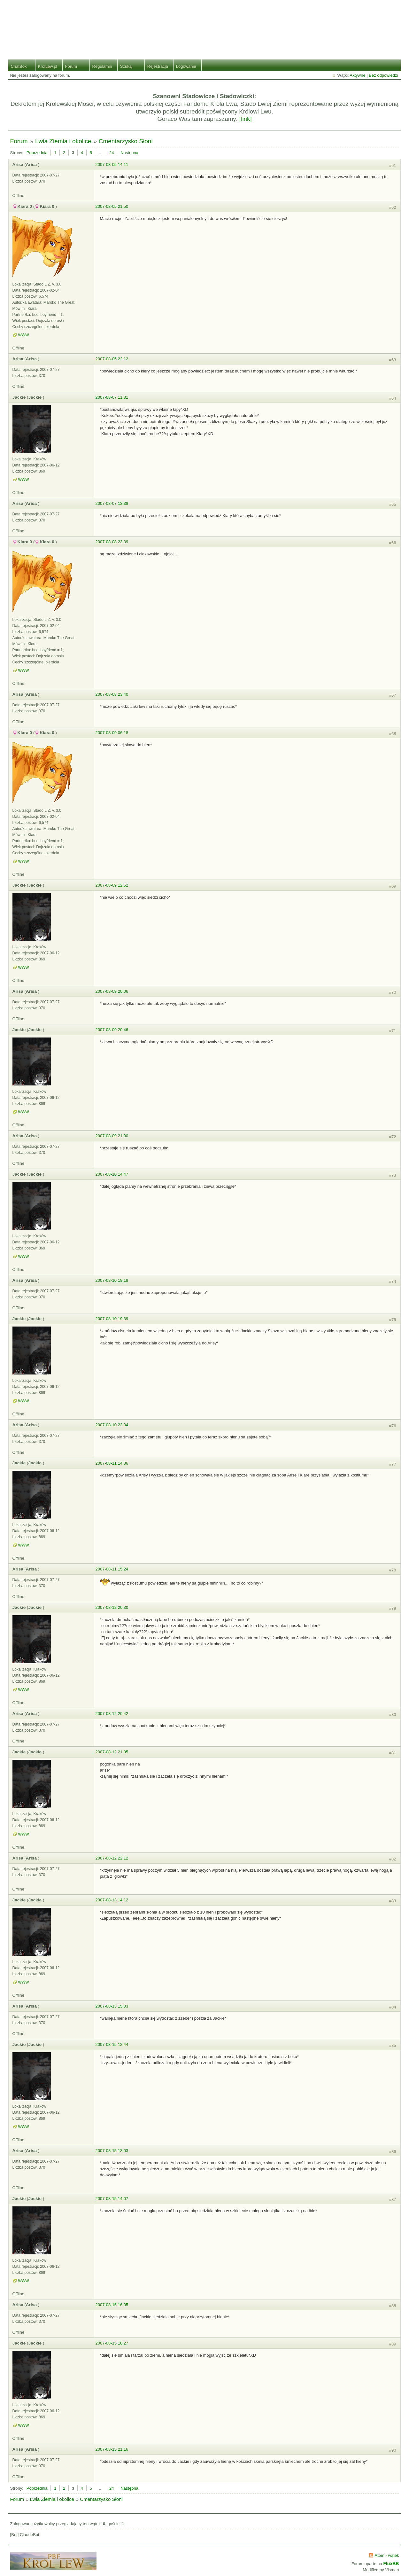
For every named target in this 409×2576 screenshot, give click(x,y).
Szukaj (126, 66)
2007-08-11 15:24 (112, 1569)
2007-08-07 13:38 (112, 503)
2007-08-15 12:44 (112, 2044)
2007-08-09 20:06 (112, 991)
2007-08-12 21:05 (112, 1752)
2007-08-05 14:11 (112, 164)
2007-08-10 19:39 (112, 1318)
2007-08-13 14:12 (112, 1900)
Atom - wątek (387, 2555)
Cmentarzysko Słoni (126, 141)
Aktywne (358, 75)
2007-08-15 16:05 (112, 2304)
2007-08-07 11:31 (112, 397)
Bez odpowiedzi (383, 75)
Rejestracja (157, 66)
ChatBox (19, 66)
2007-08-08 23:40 (112, 694)
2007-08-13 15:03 (112, 2006)
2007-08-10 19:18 (112, 1280)
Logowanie (186, 66)
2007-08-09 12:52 (112, 885)
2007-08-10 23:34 (112, 1424)
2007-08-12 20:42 (112, 1713)
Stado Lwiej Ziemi (205, 25)
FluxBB (391, 2563)
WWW (23, 335)
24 (111, 152)
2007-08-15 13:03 (112, 2150)
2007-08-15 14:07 (112, 2198)
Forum (71, 66)
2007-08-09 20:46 (112, 1029)
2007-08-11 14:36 (112, 1463)
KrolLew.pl (47, 66)
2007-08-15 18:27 (112, 2343)
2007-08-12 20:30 (112, 1607)
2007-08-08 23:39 (112, 541)
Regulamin (102, 66)
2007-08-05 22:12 (112, 358)
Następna (129, 152)
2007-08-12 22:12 (112, 1858)
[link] (245, 118)
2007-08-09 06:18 (112, 732)
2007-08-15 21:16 (112, 2449)
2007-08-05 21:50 (112, 206)
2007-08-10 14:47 (112, 1174)
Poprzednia (37, 152)
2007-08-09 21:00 (112, 1135)
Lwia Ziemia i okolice (63, 141)
